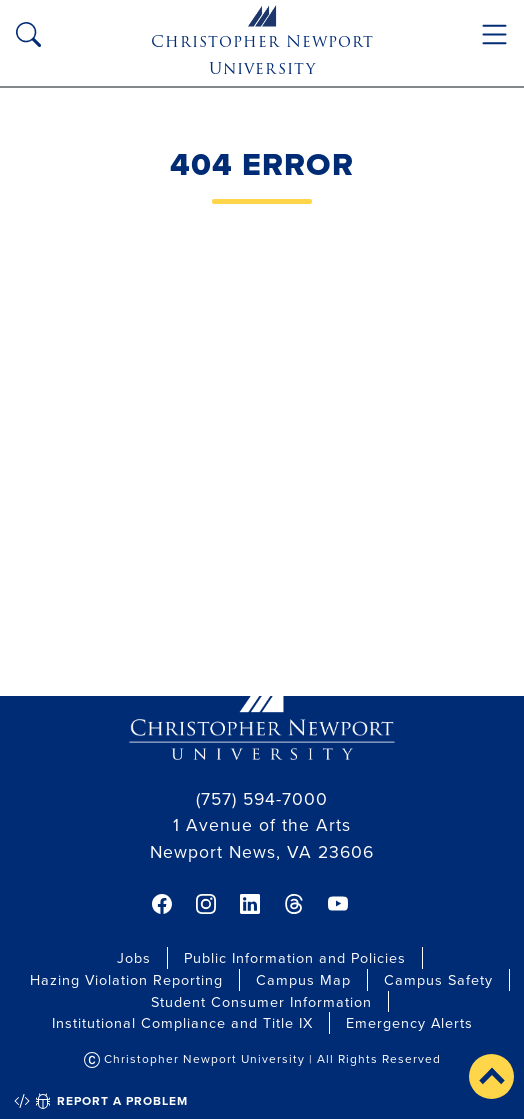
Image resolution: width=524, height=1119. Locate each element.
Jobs (134, 957)
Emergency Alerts (409, 1022)
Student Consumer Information (261, 1001)
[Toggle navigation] (494, 34)
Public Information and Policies (295, 957)
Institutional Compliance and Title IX (182, 1022)
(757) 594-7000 (262, 798)
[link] (162, 904)
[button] (491, 1076)
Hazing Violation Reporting (126, 979)
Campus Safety (438, 979)
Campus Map (303, 979)
